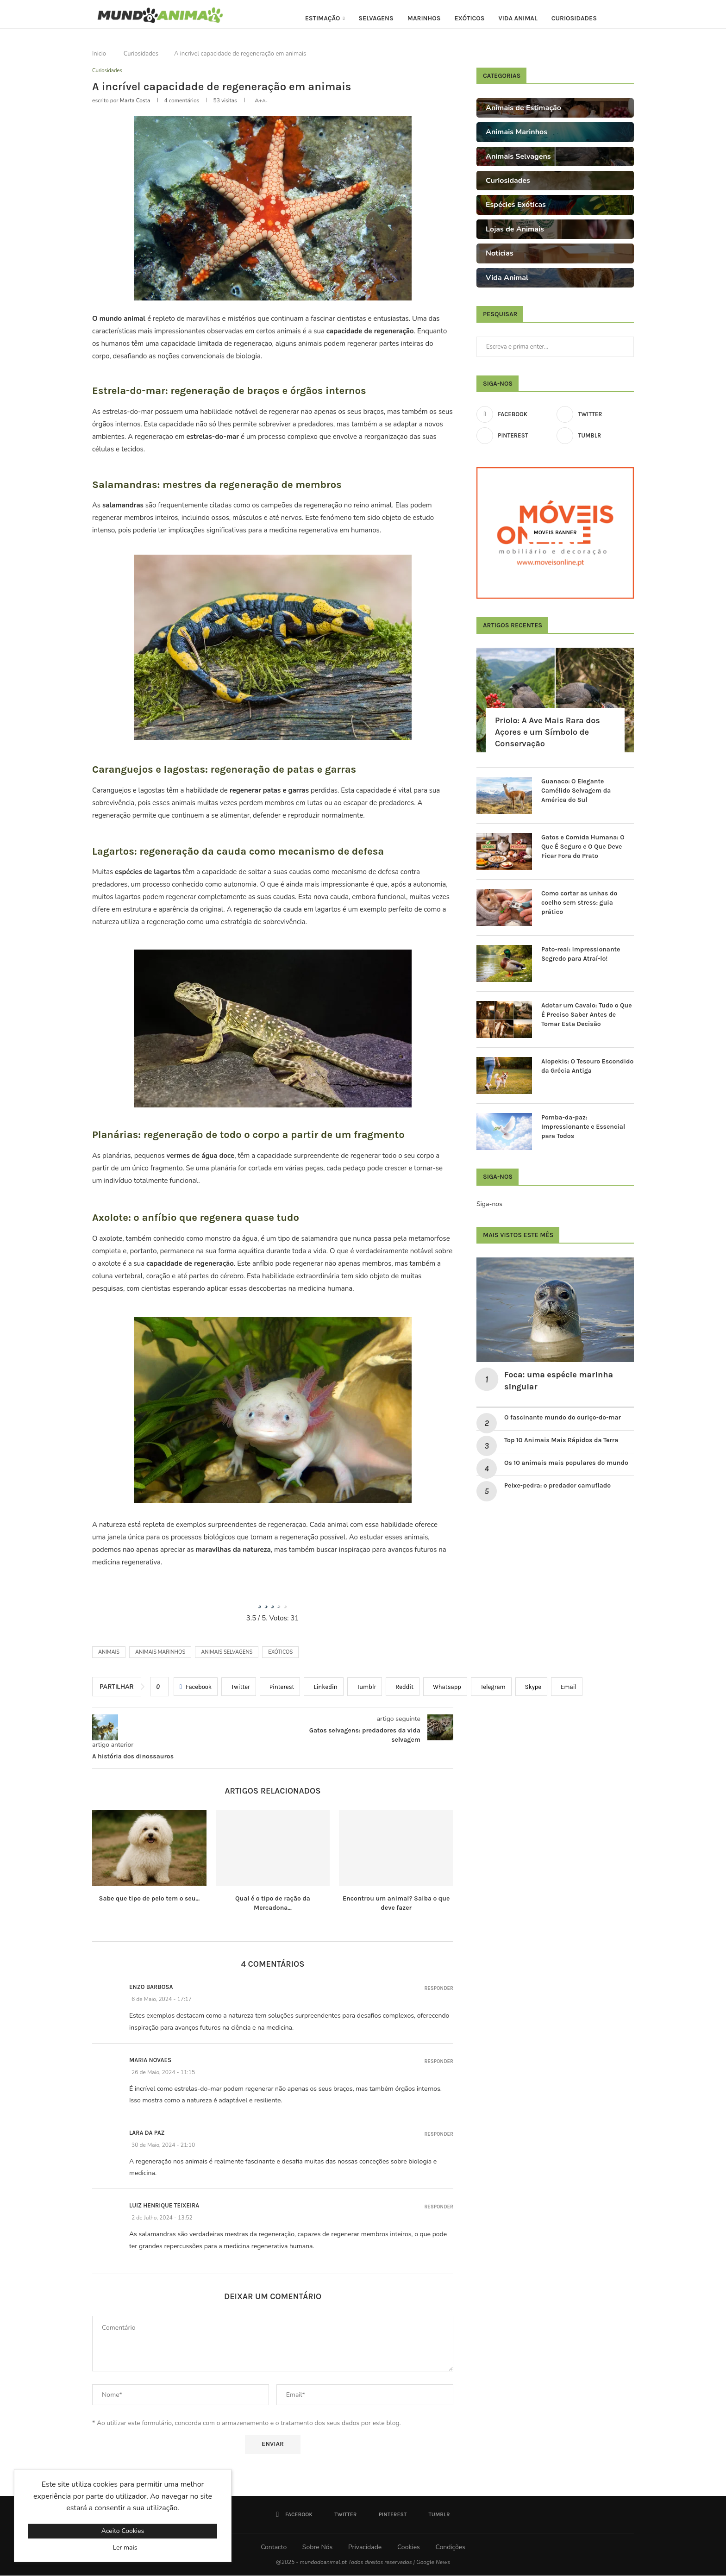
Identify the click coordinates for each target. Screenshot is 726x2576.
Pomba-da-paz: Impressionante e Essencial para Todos (583, 1126)
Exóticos (469, 18)
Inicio (99, 54)
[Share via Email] (566, 1687)
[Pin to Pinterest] (280, 1687)
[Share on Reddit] (402, 1687)
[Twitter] (595, 414)
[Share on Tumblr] (364, 1687)
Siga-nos (489, 1204)
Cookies (408, 2548)
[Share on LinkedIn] (323, 1687)
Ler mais (125, 2547)
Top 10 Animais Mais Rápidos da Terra (561, 1440)
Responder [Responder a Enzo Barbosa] (438, 1989)
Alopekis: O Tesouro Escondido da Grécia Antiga (587, 1066)
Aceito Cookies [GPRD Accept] (122, 2530)
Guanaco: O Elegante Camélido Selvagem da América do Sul (576, 790)
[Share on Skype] (531, 1687)
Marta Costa (135, 101)
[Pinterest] (515, 435)
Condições (450, 2548)
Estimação (322, 18)
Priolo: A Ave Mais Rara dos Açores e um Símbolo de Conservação (547, 732)
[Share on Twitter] (238, 1687)
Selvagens (376, 18)
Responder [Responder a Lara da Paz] (438, 2135)
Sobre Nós (317, 2548)
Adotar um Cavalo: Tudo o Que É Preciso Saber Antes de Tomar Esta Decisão (586, 1014)
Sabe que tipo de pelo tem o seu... (149, 1899)
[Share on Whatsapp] (445, 1687)
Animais (108, 1653)
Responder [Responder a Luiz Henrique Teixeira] (438, 2207)
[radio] (259, 1602)
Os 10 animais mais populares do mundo (567, 1463)
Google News (433, 2563)
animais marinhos (160, 1653)
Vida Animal (518, 18)
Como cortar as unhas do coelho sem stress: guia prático (579, 902)
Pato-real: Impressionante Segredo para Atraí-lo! (580, 954)
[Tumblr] (595, 435)
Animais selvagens (226, 1653)
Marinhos (424, 18)
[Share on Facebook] (196, 1687)
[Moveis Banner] (555, 532)
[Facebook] (515, 414)
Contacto (274, 2548)
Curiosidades (574, 18)
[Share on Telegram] (491, 1687)
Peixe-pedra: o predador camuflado (557, 1485)
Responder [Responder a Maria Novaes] (438, 2061)
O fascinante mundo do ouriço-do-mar (562, 1417)
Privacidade (365, 2548)
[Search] (629, 18)
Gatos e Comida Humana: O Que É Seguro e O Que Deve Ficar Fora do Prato (583, 846)
